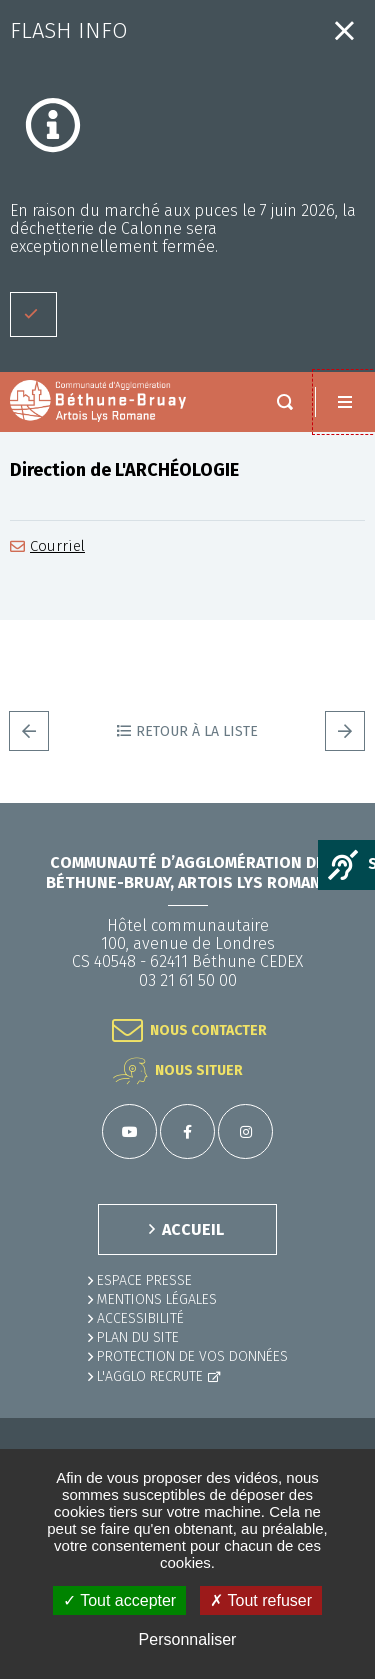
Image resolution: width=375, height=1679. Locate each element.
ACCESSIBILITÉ (140, 1318)
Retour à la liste (197, 731)
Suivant (345, 731)
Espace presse (144, 1280)
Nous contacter (208, 1030)
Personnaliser (188, 1639)
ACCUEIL (193, 1229)
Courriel (57, 546)
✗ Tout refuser (261, 1600)
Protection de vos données (192, 1356)
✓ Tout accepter (119, 1600)
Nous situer (199, 1070)
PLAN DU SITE (138, 1337)
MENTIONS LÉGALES (157, 1299)
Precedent (29, 731)
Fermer (344, 30)
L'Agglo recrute (150, 1376)
